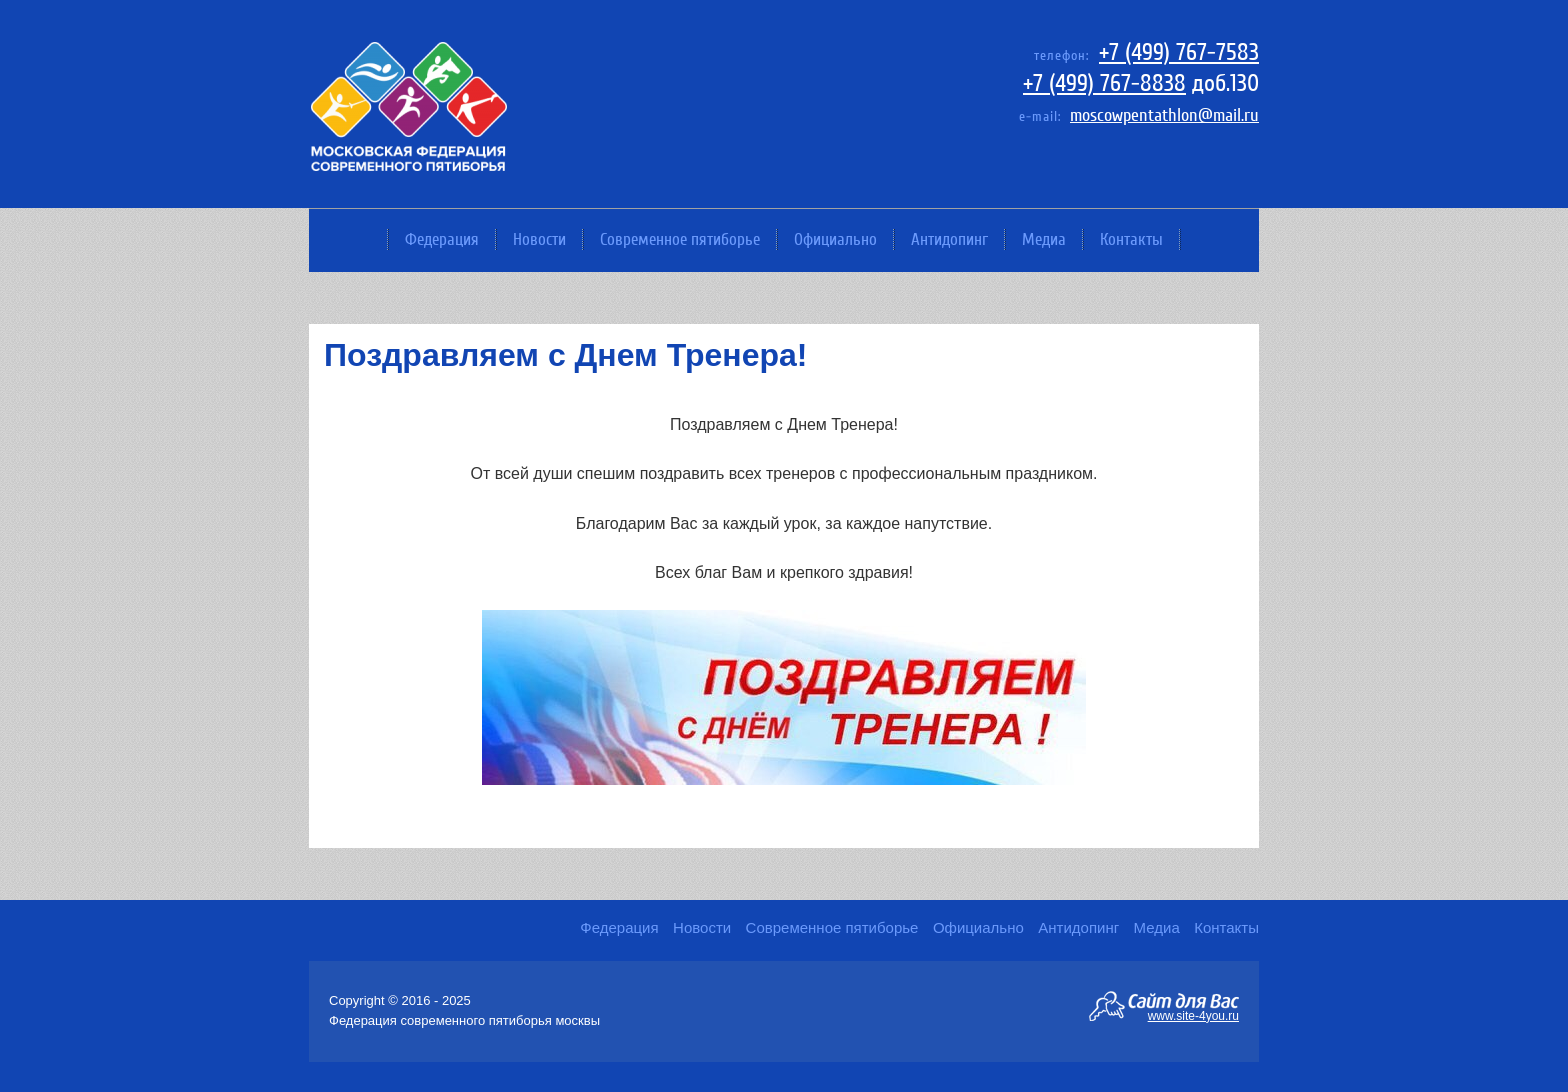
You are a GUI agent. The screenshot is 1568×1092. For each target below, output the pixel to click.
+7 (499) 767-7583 (1179, 52)
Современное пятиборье (680, 239)
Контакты (1131, 239)
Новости (539, 239)
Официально (835, 239)
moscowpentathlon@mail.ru (1164, 115)
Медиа (1044, 239)
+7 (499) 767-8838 (1104, 83)
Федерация (442, 239)
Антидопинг (949, 239)
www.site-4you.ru (1193, 1015)
